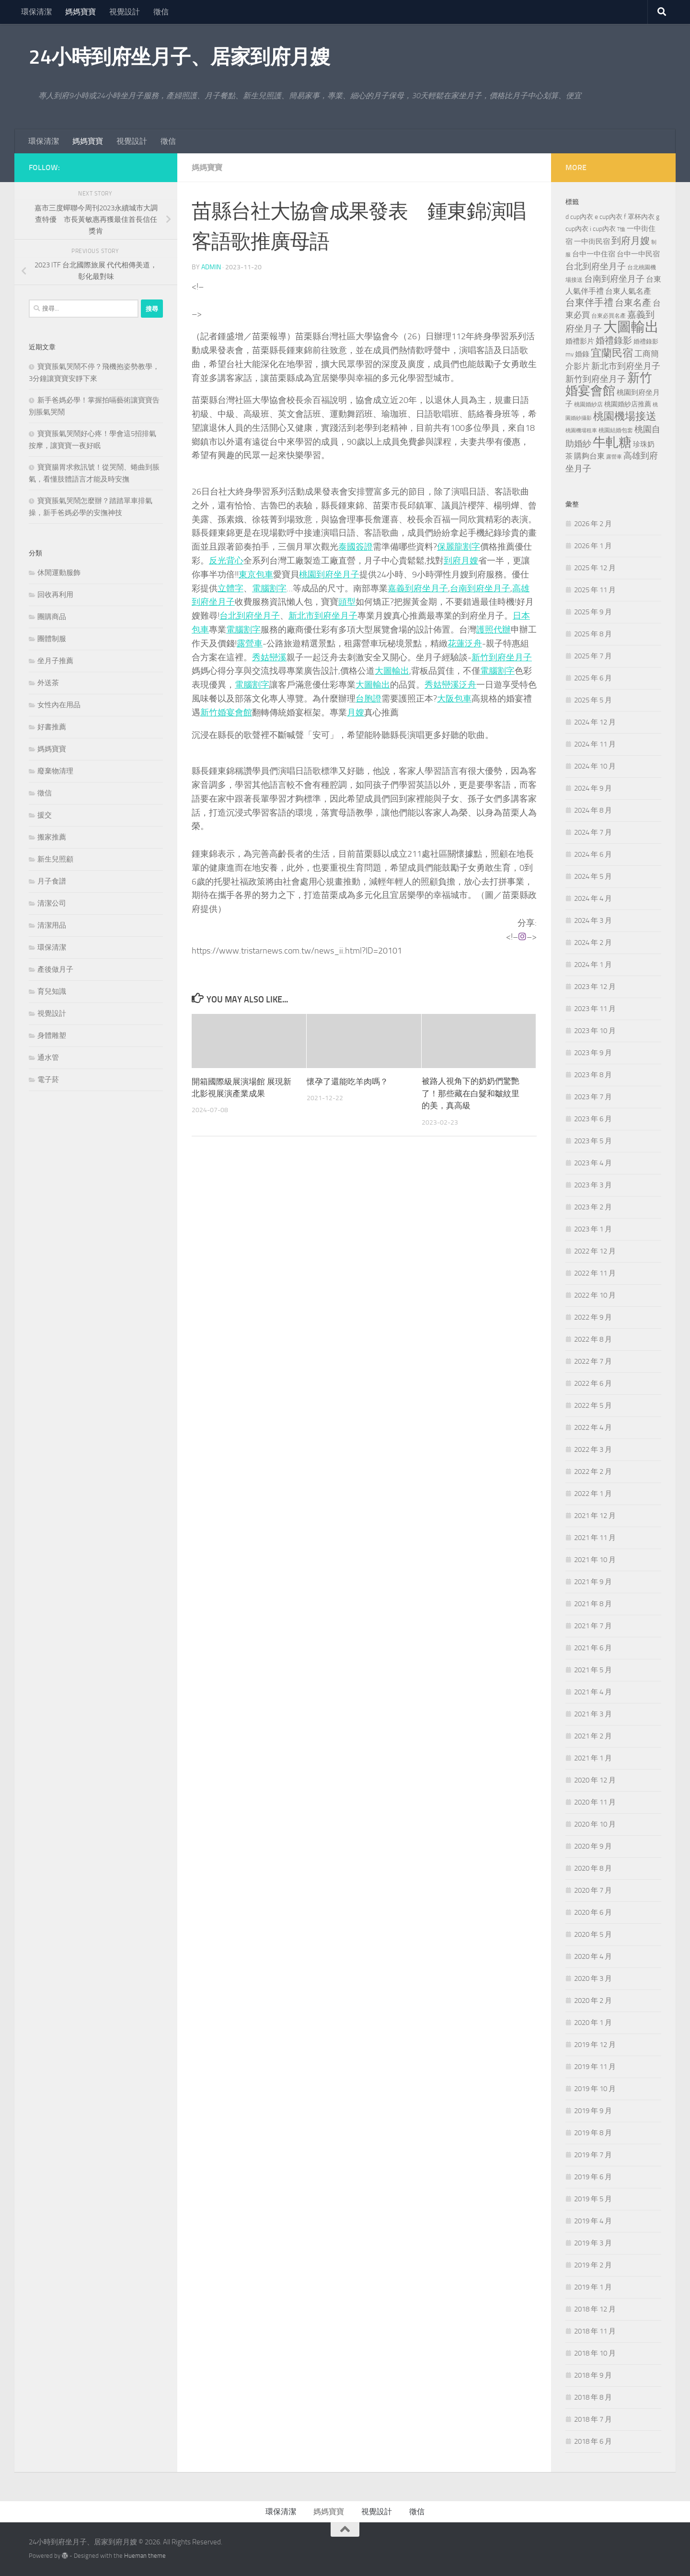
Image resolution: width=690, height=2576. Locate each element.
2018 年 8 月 (593, 2397)
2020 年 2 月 (593, 2000)
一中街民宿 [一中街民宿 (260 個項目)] (592, 242)
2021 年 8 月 (593, 1603)
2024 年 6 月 (593, 854)
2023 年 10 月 (595, 1030)
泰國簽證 (355, 546)
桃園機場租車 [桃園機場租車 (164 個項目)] (581, 430)
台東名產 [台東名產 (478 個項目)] (633, 303)
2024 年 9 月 (593, 788)
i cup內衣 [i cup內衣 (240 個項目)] (603, 229)
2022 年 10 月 (595, 1295)
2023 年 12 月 (595, 986)
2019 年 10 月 (595, 2088)
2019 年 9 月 (593, 2110)
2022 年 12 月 (595, 1251)
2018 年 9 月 (593, 2375)
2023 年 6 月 (593, 1119)
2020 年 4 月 (593, 1956)
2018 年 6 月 (593, 2441)
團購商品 (51, 616)
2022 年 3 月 (593, 1449)
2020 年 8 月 (593, 1868)
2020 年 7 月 (593, 1890)
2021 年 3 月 (593, 1714)
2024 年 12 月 (595, 722)
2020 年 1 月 (593, 2022)
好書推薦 (51, 727)
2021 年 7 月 (593, 1626)
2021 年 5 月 (593, 1670)
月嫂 (355, 712)
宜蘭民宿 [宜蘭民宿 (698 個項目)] (612, 353)
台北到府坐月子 (249, 615)
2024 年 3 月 (593, 920)
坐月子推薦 (55, 660)
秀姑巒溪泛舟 (450, 684)
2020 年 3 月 (593, 1978)
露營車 (250, 643)
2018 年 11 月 (595, 2331)
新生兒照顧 (55, 859)
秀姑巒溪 (269, 657)
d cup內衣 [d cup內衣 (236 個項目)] (579, 217)
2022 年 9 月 (593, 1317)
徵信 (161, 11)
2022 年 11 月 (595, 1273)
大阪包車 (454, 698)
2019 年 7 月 (593, 2154)
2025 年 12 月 (595, 568)
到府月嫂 (461, 560)
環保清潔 (36, 11)
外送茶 (48, 682)
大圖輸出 (392, 671)
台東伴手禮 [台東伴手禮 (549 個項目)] (589, 302)
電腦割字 (269, 588)
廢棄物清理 (55, 771)
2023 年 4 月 (593, 1163)
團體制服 (51, 638)
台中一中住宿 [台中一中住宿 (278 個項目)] (593, 254)
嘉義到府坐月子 (418, 588)
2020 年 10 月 (595, 1824)
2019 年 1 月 (593, 2287)
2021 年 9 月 (593, 1581)
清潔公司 (51, 903)
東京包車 (256, 574)
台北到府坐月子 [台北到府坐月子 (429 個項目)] (595, 266)
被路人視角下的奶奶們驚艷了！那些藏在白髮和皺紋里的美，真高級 (470, 1094)
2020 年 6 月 (593, 1912)
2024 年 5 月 (593, 876)
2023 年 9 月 (593, 1052)
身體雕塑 (51, 1035)
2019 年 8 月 (593, 2132)
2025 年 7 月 (593, 656)
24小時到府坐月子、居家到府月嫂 (179, 57)
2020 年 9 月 (593, 1846)
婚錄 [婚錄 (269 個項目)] (582, 354)
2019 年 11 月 (595, 2066)
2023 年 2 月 (593, 1207)
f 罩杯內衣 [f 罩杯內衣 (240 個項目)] (639, 217)
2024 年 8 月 (593, 810)
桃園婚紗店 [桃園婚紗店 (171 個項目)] (588, 404)
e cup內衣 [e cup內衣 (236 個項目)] (608, 217)
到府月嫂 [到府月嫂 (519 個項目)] (630, 240)
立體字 (230, 588)
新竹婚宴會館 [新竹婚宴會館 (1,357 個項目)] (608, 384)
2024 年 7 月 (593, 832)
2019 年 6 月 (593, 2177)
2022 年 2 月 (593, 1471)
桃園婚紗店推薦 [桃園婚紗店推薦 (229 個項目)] (627, 404)
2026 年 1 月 (593, 545)
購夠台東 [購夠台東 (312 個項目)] (589, 455)
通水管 (48, 1057)
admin (211, 267)
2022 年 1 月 (593, 1493)
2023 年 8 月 (593, 1074)
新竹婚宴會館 (226, 712)
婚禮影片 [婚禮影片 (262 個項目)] (579, 341)
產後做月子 (55, 969)
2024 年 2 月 (593, 942)
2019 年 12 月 (595, 2044)
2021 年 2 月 (593, 1736)
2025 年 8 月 (593, 634)
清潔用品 (51, 925)
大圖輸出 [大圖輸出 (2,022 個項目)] (631, 327)
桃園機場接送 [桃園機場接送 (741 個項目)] (624, 416)
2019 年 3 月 (593, 2243)
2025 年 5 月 (593, 700)
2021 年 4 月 (593, 1692)
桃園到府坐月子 (329, 574)
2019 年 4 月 (593, 2221)
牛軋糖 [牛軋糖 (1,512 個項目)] (612, 442)
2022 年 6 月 (593, 1383)
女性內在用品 (58, 705)
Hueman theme (145, 2555)
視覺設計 (124, 11)
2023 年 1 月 (593, 1229)
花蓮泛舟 (465, 643)
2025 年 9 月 (593, 612)
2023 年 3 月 (593, 1185)
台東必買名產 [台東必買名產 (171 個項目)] (608, 315)
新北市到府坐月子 (322, 615)
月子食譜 (51, 881)
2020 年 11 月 (595, 1802)
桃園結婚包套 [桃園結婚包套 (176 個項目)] (615, 430)
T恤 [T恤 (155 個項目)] (621, 229)
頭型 (347, 602)
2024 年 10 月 (595, 766)
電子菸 (48, 1079)
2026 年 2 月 (593, 523)
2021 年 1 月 (593, 1758)
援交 (44, 815)
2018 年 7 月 (593, 2419)
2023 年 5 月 (593, 1141)
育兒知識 (51, 991)
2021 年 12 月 (595, 1515)
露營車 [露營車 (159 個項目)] (614, 457)
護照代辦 (493, 629)
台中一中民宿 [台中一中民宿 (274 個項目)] (638, 254)
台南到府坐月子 (480, 588)
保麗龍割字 (458, 546)
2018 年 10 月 (595, 2353)
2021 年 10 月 (595, 1559)
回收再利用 (55, 594)
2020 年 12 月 (595, 1780)
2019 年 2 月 (593, 2265)
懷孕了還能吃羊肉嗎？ (347, 1081)
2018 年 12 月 (595, 2309)
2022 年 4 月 (593, 1427)
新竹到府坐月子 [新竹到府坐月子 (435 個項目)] (595, 379)
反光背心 (226, 560)
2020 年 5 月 (593, 1934)
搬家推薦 (51, 837)
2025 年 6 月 (593, 678)
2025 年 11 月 (595, 590)
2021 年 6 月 (593, 1648)
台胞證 (368, 698)
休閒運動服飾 (58, 572)
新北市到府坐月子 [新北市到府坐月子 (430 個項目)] (625, 366)
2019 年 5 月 (593, 2199)
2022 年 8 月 (593, 1339)
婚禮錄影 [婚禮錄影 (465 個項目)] (614, 340)
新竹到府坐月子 (502, 657)
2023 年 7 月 (593, 1096)
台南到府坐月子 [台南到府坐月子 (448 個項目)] (614, 279)
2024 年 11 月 (595, 744)
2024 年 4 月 (593, 898)
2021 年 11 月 (595, 1537)
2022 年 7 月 (593, 1361)
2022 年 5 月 (593, 1405)
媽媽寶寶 (80, 11)
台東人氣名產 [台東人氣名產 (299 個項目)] (628, 291)
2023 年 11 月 (595, 1008)
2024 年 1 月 (593, 964)
